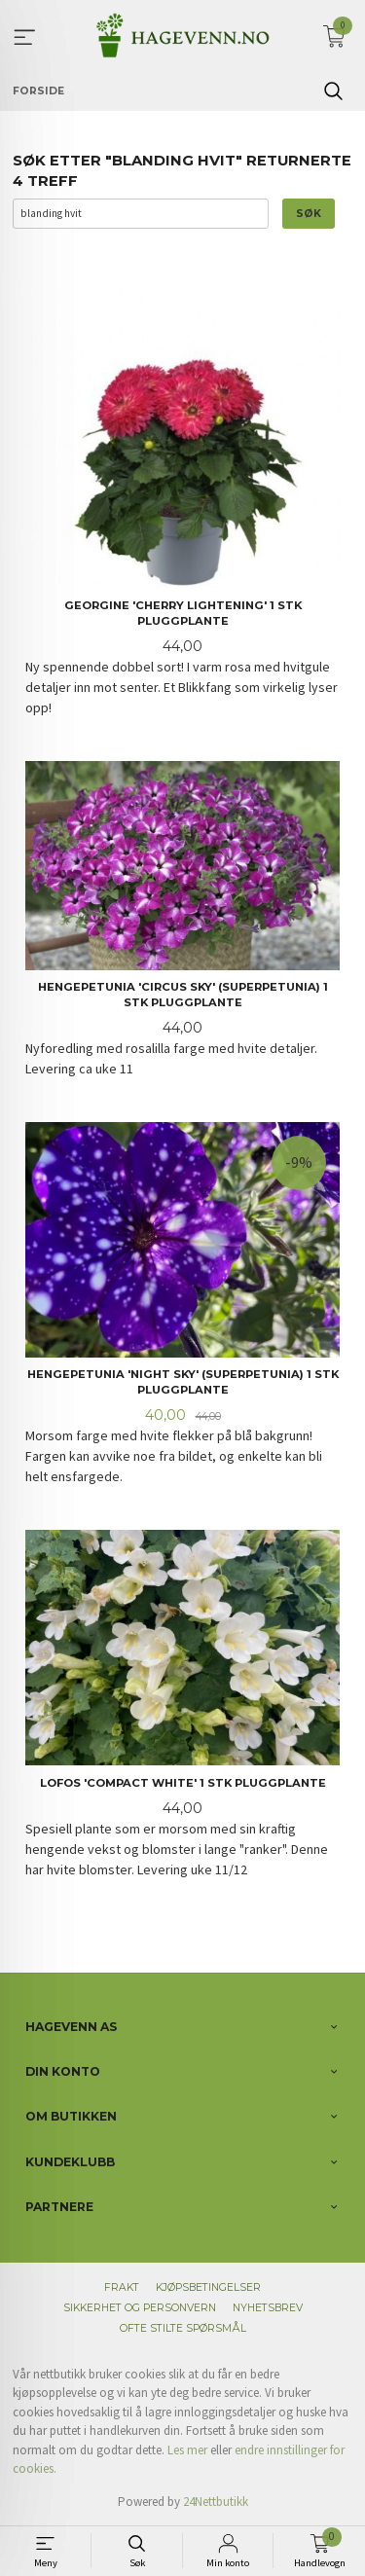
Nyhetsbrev (268, 2308)
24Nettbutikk (215, 2501)
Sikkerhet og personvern (139, 2308)
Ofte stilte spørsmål (183, 2328)
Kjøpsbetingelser (208, 2287)
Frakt (121, 2287)
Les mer (187, 2450)
